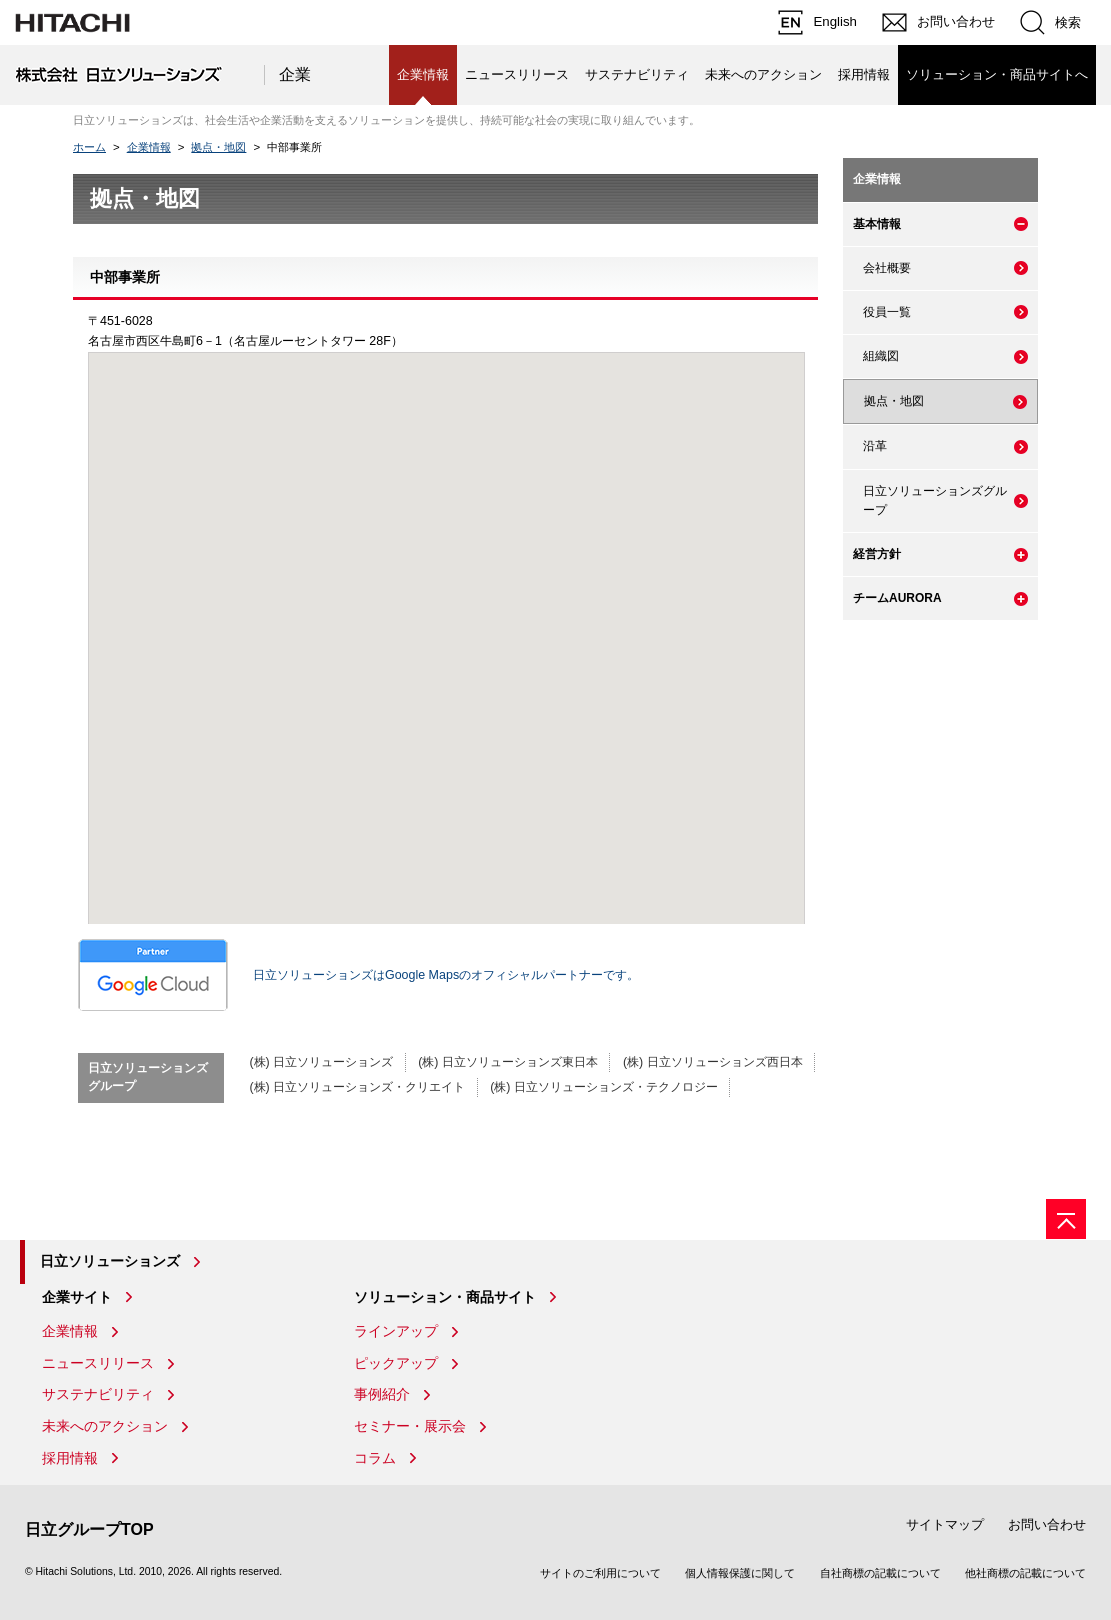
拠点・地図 (218, 147)
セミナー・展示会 (410, 1426)
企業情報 (149, 147)
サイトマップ (945, 1524)
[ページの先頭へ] (1066, 1219)
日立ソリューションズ (110, 1261)
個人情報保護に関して (740, 1573)
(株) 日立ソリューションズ (321, 1062)
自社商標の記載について (880, 1573)
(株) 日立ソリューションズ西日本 (713, 1062)
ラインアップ (396, 1331)
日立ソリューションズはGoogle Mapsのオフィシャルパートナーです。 (358, 975)
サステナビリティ (637, 74)
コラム (375, 1458)
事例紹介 (382, 1394)
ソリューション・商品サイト (445, 1297)
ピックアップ (396, 1363)
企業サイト (77, 1297)
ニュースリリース (517, 74)
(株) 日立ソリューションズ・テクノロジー (604, 1087)
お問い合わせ (1047, 1524)
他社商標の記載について (1025, 1573)
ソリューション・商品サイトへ (997, 74)
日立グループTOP (89, 1529)
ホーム (89, 147)
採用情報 (864, 74)
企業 (295, 74)
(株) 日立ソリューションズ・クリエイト (357, 1087)
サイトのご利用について (600, 1573)
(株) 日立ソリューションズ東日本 (508, 1062)
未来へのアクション (763, 74)
